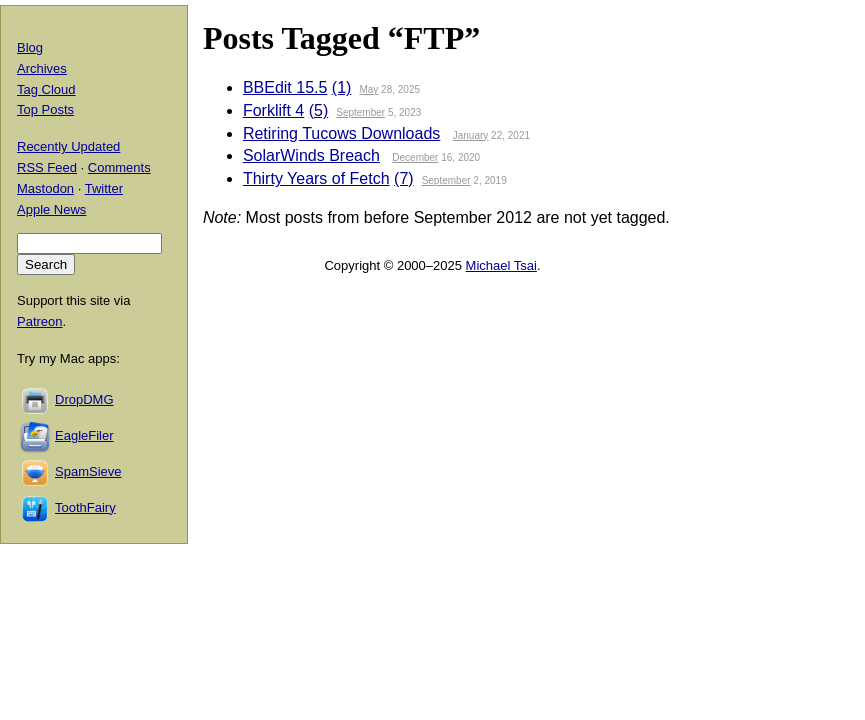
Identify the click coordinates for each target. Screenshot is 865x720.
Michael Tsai (501, 265)
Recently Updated (68, 146)
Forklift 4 (273, 110)
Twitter (104, 188)
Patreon (40, 321)
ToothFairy (85, 507)
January (471, 135)
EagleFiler (84, 435)
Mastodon (45, 188)
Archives (42, 68)
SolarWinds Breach (311, 155)
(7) (404, 178)
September (360, 112)
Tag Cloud (46, 89)
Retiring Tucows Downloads (341, 133)
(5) (319, 110)
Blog (30, 47)
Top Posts (45, 109)
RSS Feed (47, 167)
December (415, 157)
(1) (342, 87)
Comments (119, 167)
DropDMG (84, 399)
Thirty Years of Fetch (316, 178)
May (368, 89)
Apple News (51, 209)
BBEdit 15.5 (285, 87)
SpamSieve (88, 471)
